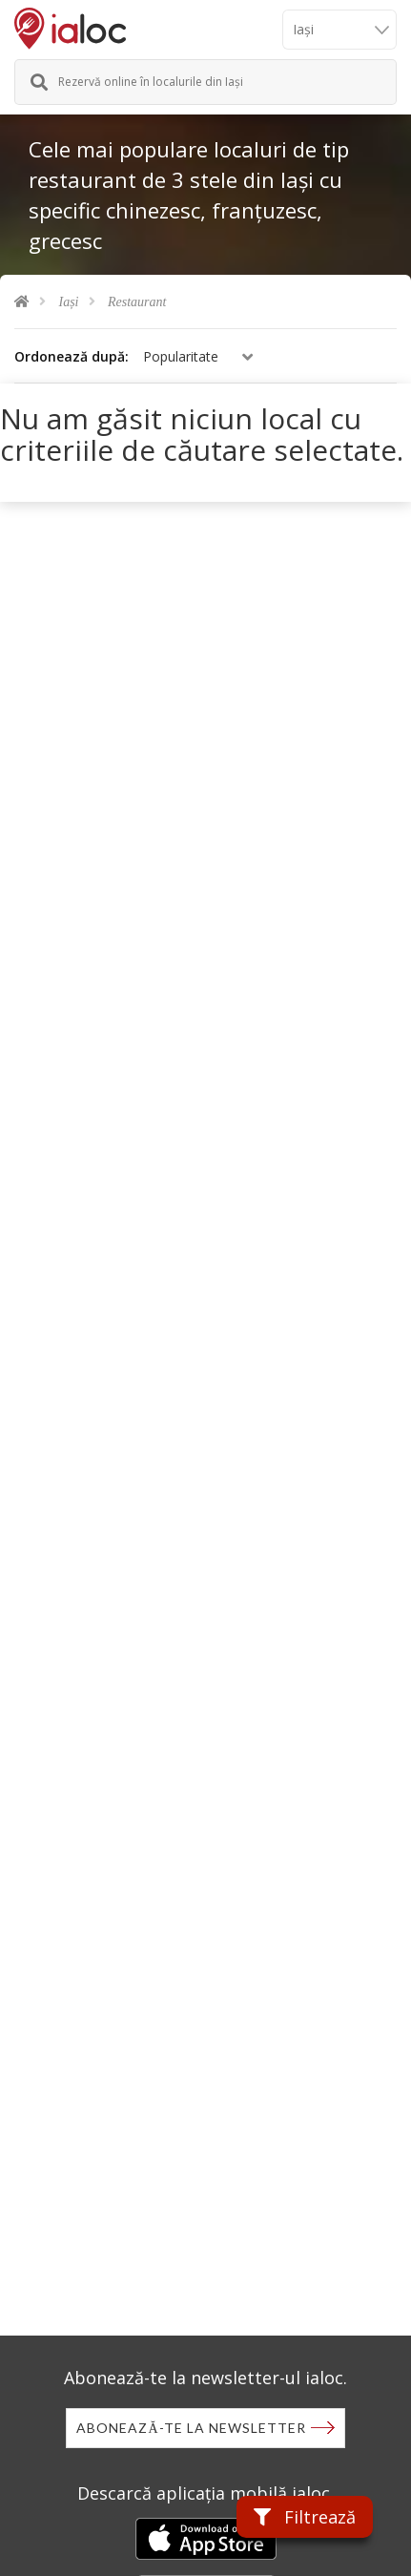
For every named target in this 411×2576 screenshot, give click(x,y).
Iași (69, 302)
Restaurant (137, 302)
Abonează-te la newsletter (190, 2428)
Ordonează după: (71, 356)
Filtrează (305, 2516)
